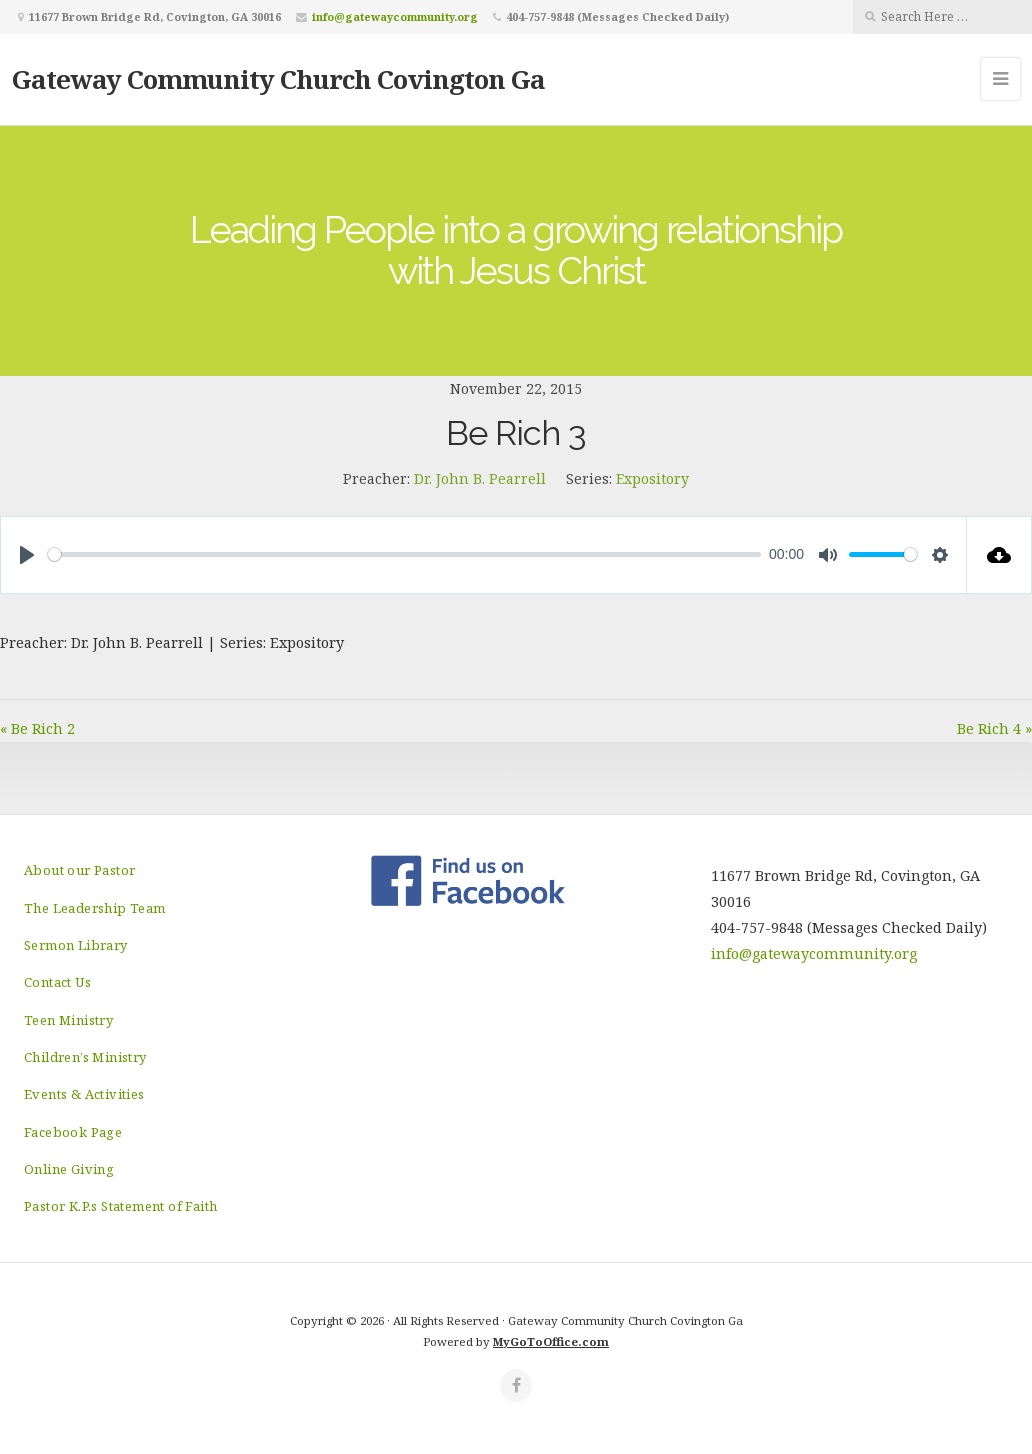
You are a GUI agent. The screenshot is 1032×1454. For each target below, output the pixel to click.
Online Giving (69, 1169)
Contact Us (57, 982)
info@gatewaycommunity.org (395, 16)
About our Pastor (79, 870)
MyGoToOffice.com (551, 1341)
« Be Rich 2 (37, 728)
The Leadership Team (95, 908)
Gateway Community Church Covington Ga (278, 79)
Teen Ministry (68, 1020)
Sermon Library (76, 945)
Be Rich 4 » (994, 728)
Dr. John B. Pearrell (480, 478)
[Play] (27, 555)
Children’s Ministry (85, 1057)
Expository (652, 478)
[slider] (404, 554)
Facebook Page (73, 1132)
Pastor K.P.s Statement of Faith (120, 1206)
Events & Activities (84, 1094)
